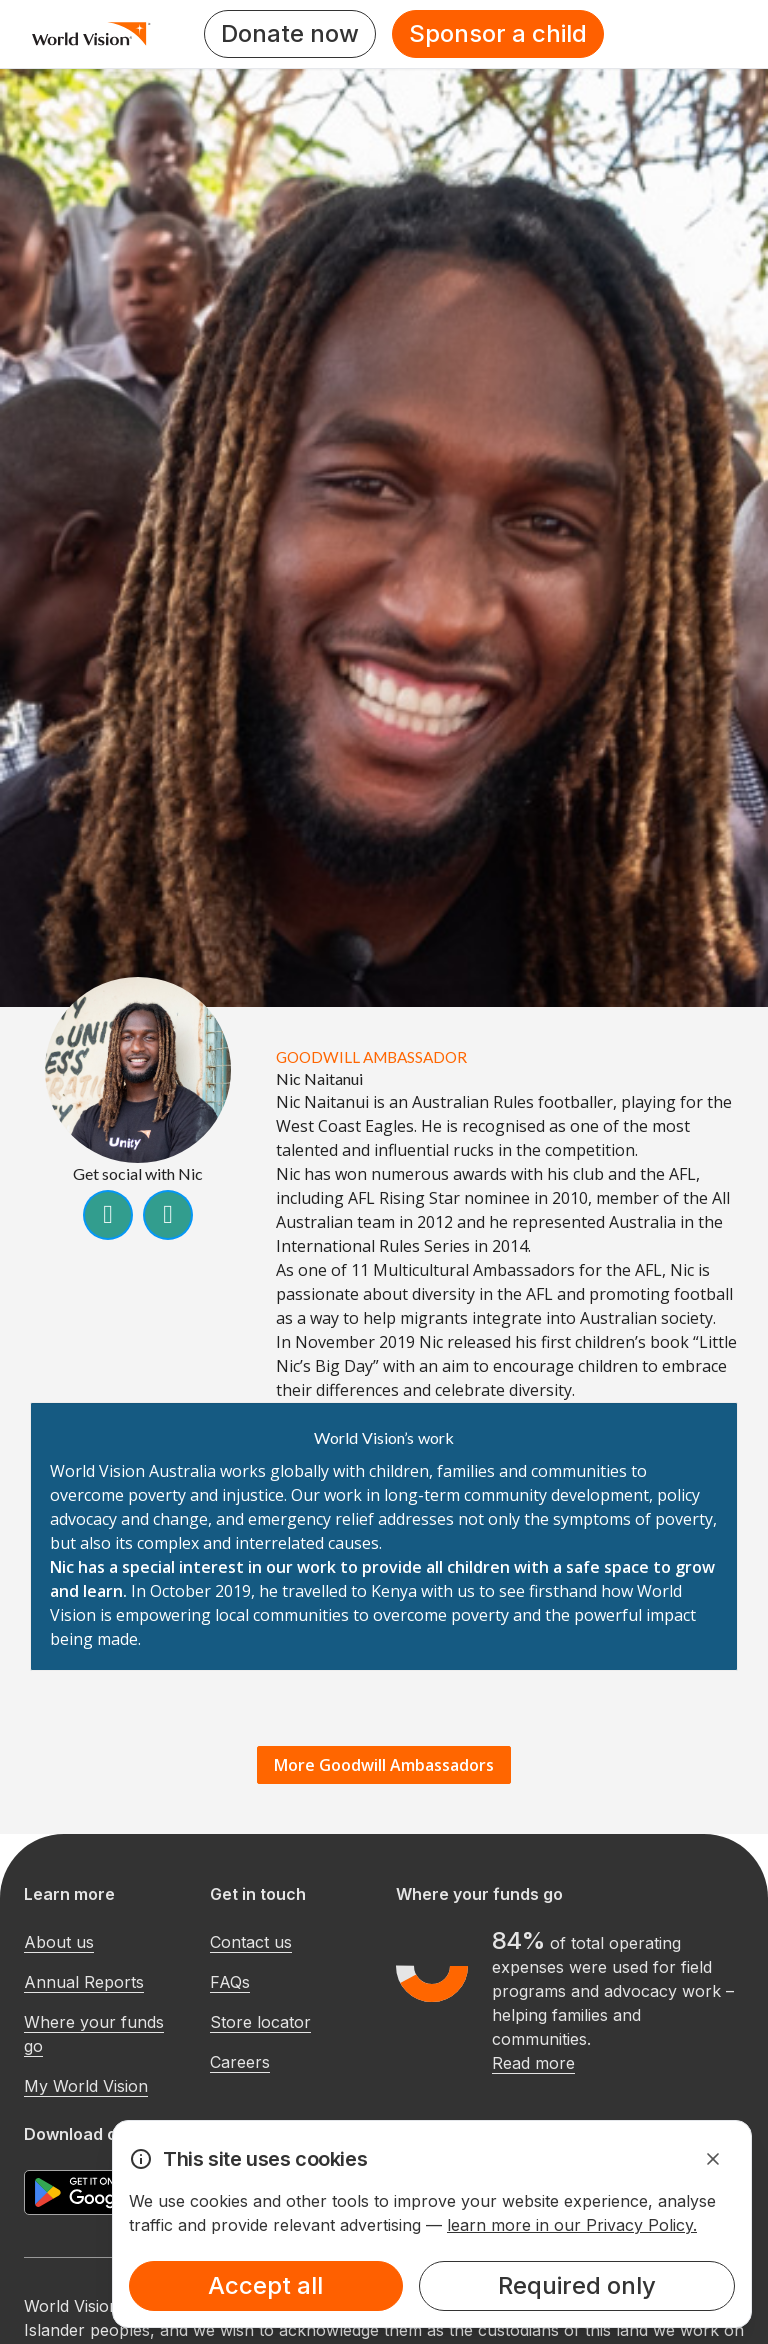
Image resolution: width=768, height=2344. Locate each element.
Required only (577, 2285)
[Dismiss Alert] (713, 2159)
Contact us (251, 1942)
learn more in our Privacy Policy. (572, 2225)
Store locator (260, 2022)
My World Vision (86, 2086)
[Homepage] (91, 34)
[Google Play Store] (99, 2192)
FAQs (230, 1982)
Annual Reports (84, 1982)
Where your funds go (94, 2034)
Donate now (290, 33)
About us (59, 1942)
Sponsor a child (498, 33)
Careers (240, 2062)
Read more (533, 2063)
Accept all (265, 2285)
